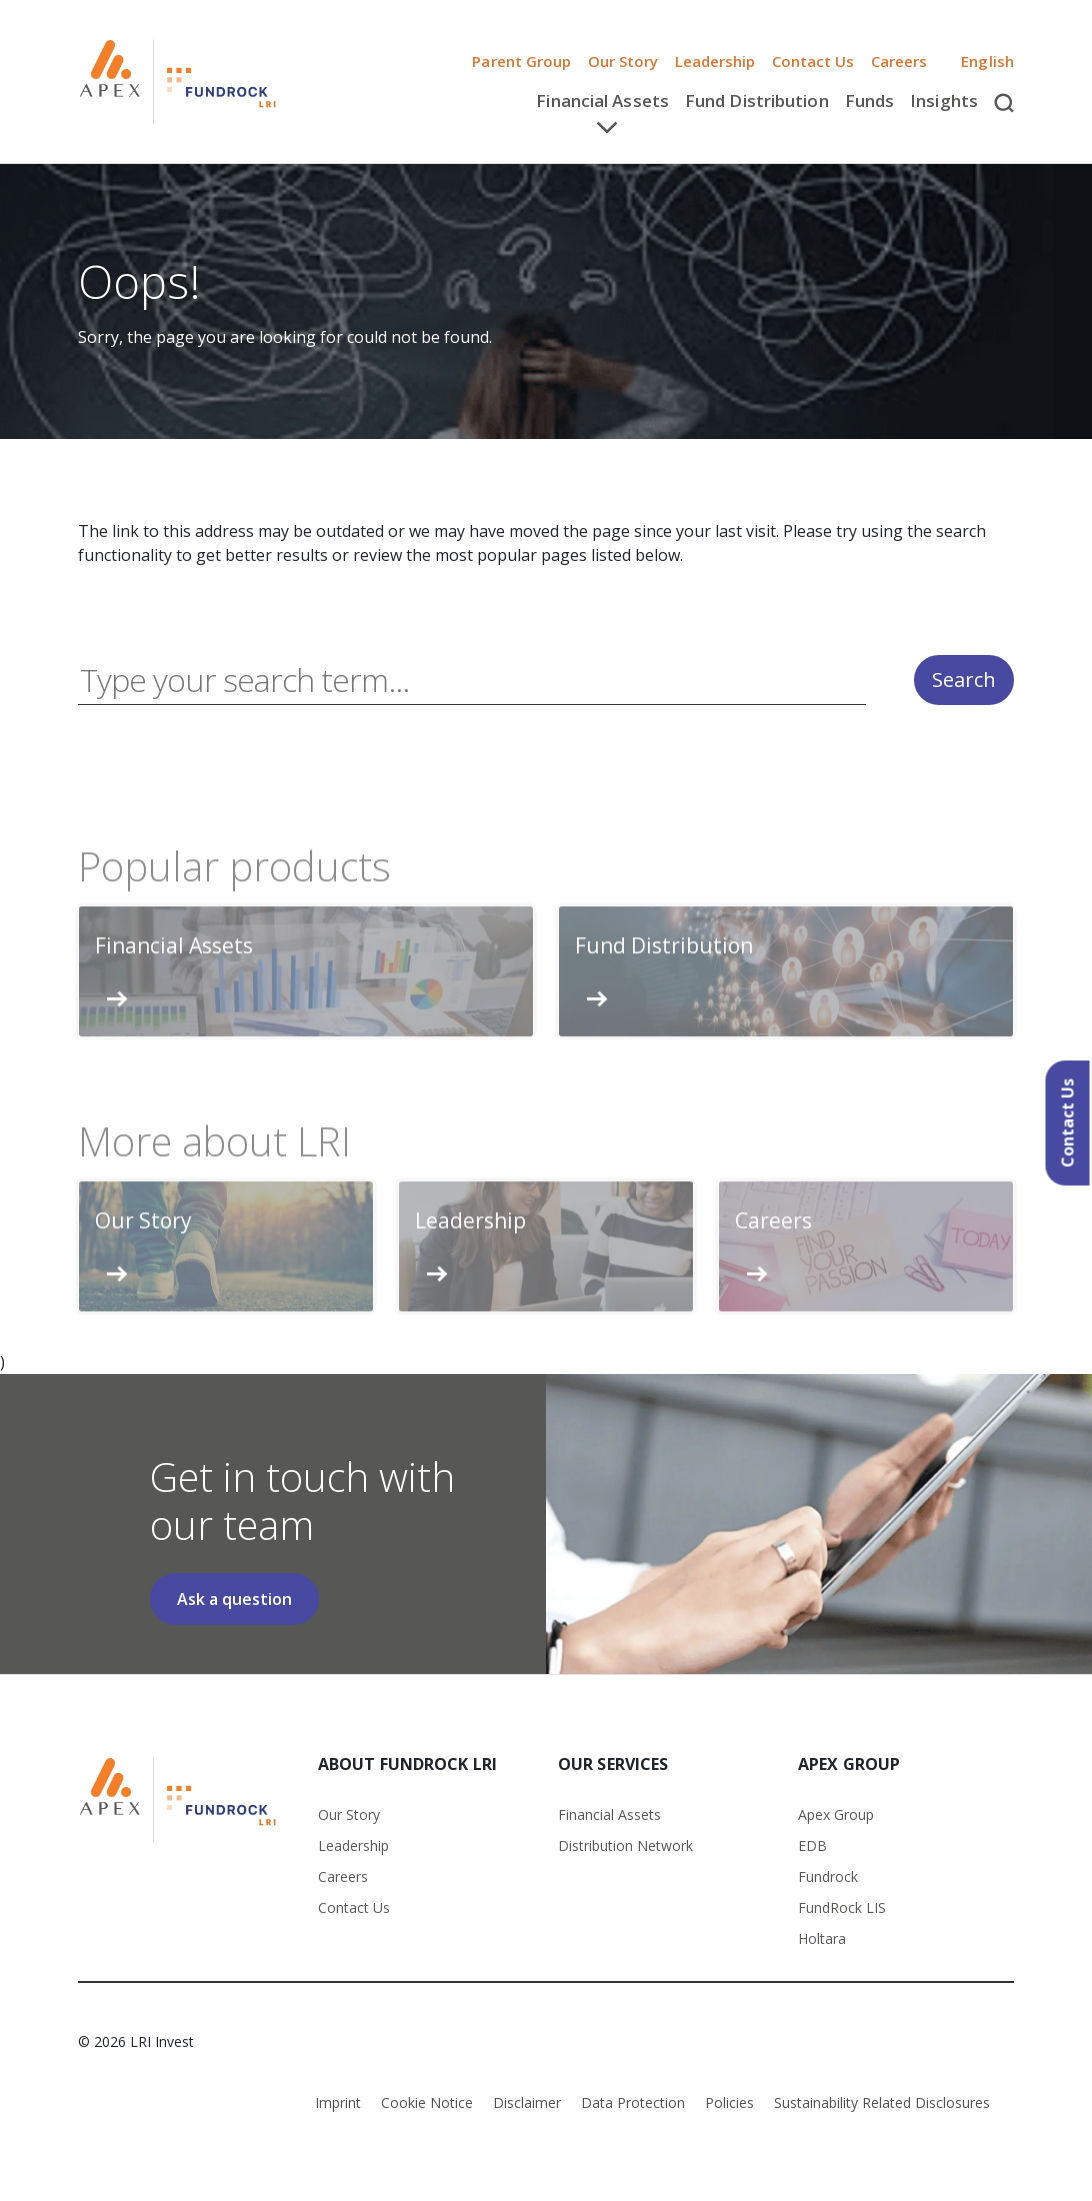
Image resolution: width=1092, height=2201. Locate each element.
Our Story (623, 61)
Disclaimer (527, 2102)
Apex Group (836, 1814)
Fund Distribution (757, 100)
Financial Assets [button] (602, 100)
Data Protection (633, 2102)
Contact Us (813, 61)
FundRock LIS (842, 1907)
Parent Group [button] (521, 61)
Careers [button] (899, 61)
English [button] (978, 61)
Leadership (715, 61)
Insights (944, 100)
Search (964, 680)
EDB (812, 1845)
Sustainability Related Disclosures (882, 2102)
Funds (870, 100)
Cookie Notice (427, 2102)
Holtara (822, 1938)
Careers (343, 1876)
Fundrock (828, 1876)
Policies (729, 2102)
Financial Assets (609, 1814)
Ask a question (234, 1599)
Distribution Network (625, 1845)
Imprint (338, 2102)
